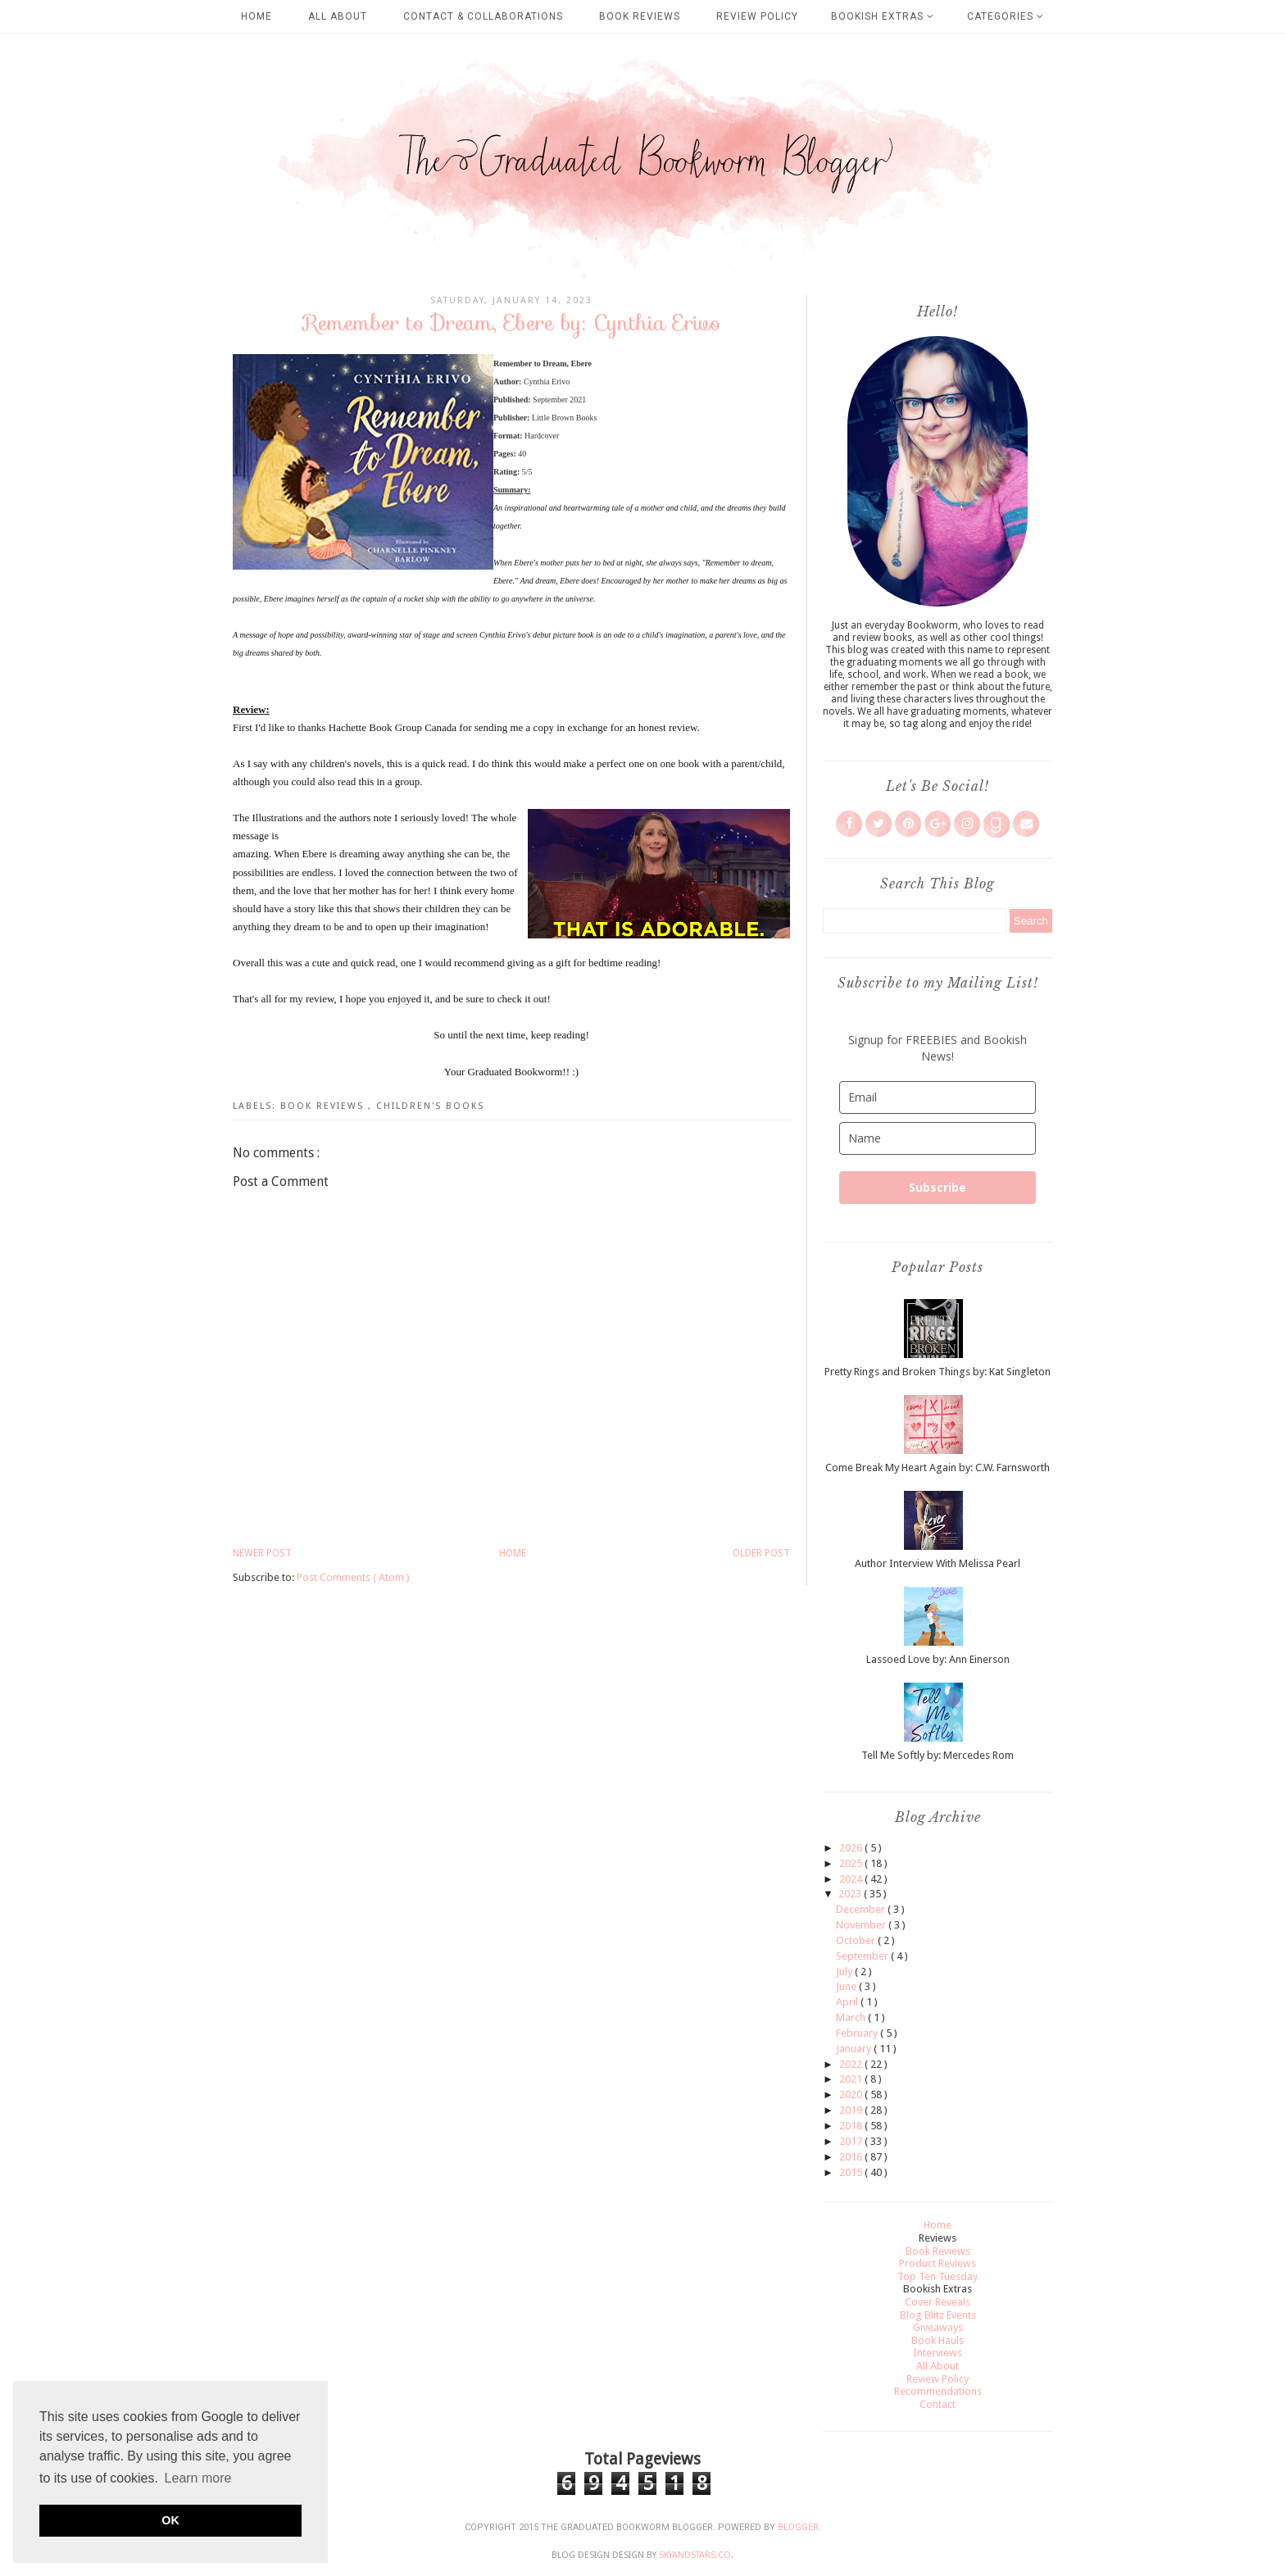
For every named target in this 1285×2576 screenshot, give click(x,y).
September (863, 1956)
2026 (852, 1848)
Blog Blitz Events (938, 2315)
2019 (852, 2110)
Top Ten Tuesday (937, 2276)
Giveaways (938, 2327)
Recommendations (938, 2391)
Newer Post (262, 1553)
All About (337, 16)
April (848, 2002)
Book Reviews (639, 16)
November (862, 1925)
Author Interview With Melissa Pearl (937, 1563)
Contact (937, 2404)
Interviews (937, 2353)
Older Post (761, 1553)
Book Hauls (937, 2340)
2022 (852, 2064)
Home (256, 16)
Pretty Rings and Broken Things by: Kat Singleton (937, 1371)
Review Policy (757, 16)
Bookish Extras (882, 16)
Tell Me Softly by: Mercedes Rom (937, 1755)
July (845, 1971)
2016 (852, 2157)
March (852, 2017)
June (847, 1986)
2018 (852, 2125)
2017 (852, 2141)
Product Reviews (937, 2263)
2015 (852, 2172)
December (862, 1909)
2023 (851, 1894)
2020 (852, 2094)
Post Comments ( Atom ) (353, 1577)
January (855, 2048)
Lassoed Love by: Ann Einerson (938, 1659)
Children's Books (430, 1106)
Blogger (798, 2527)
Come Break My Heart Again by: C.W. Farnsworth (937, 1467)
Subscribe (937, 1187)
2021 (852, 2079)
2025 (852, 1863)
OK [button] (170, 2520)
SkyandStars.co (695, 2555)
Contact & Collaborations (483, 16)
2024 (852, 1879)
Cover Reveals (937, 2302)
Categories (1005, 16)
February (858, 2033)
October (857, 1940)
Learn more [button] (198, 2478)
